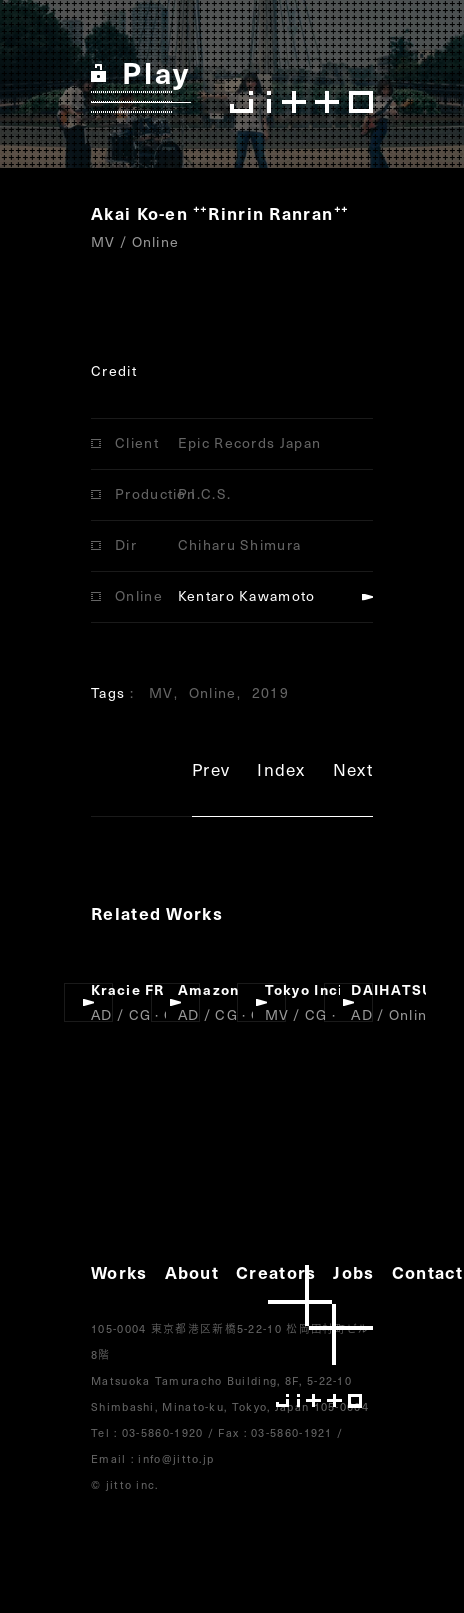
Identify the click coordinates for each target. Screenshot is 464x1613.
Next (353, 772)
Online (213, 692)
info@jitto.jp (176, 1458)
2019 (270, 692)
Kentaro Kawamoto (247, 595)
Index (281, 772)
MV (161, 692)
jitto (320, 1336)
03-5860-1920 (163, 1432)
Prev (211, 772)
